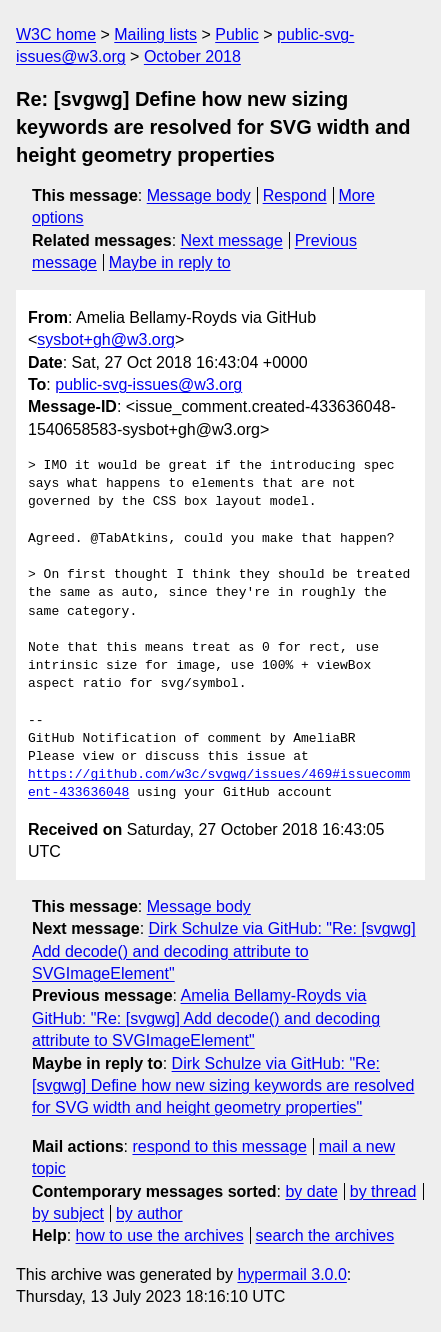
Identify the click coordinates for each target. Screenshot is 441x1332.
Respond (295, 195)
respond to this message (219, 1146)
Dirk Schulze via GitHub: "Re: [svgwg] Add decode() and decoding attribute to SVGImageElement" (224, 951)
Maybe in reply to (170, 262)
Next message (232, 240)
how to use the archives (160, 1235)
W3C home (56, 34)
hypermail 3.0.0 (291, 1274)
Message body (199, 195)
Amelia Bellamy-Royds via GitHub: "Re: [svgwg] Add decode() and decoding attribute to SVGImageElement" (206, 1018)
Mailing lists (155, 34)
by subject (68, 1213)
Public (237, 34)
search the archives (325, 1235)
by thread (383, 1191)
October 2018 (192, 56)
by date (311, 1191)
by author (149, 1213)
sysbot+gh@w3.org (106, 339)
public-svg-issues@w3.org (148, 384)
